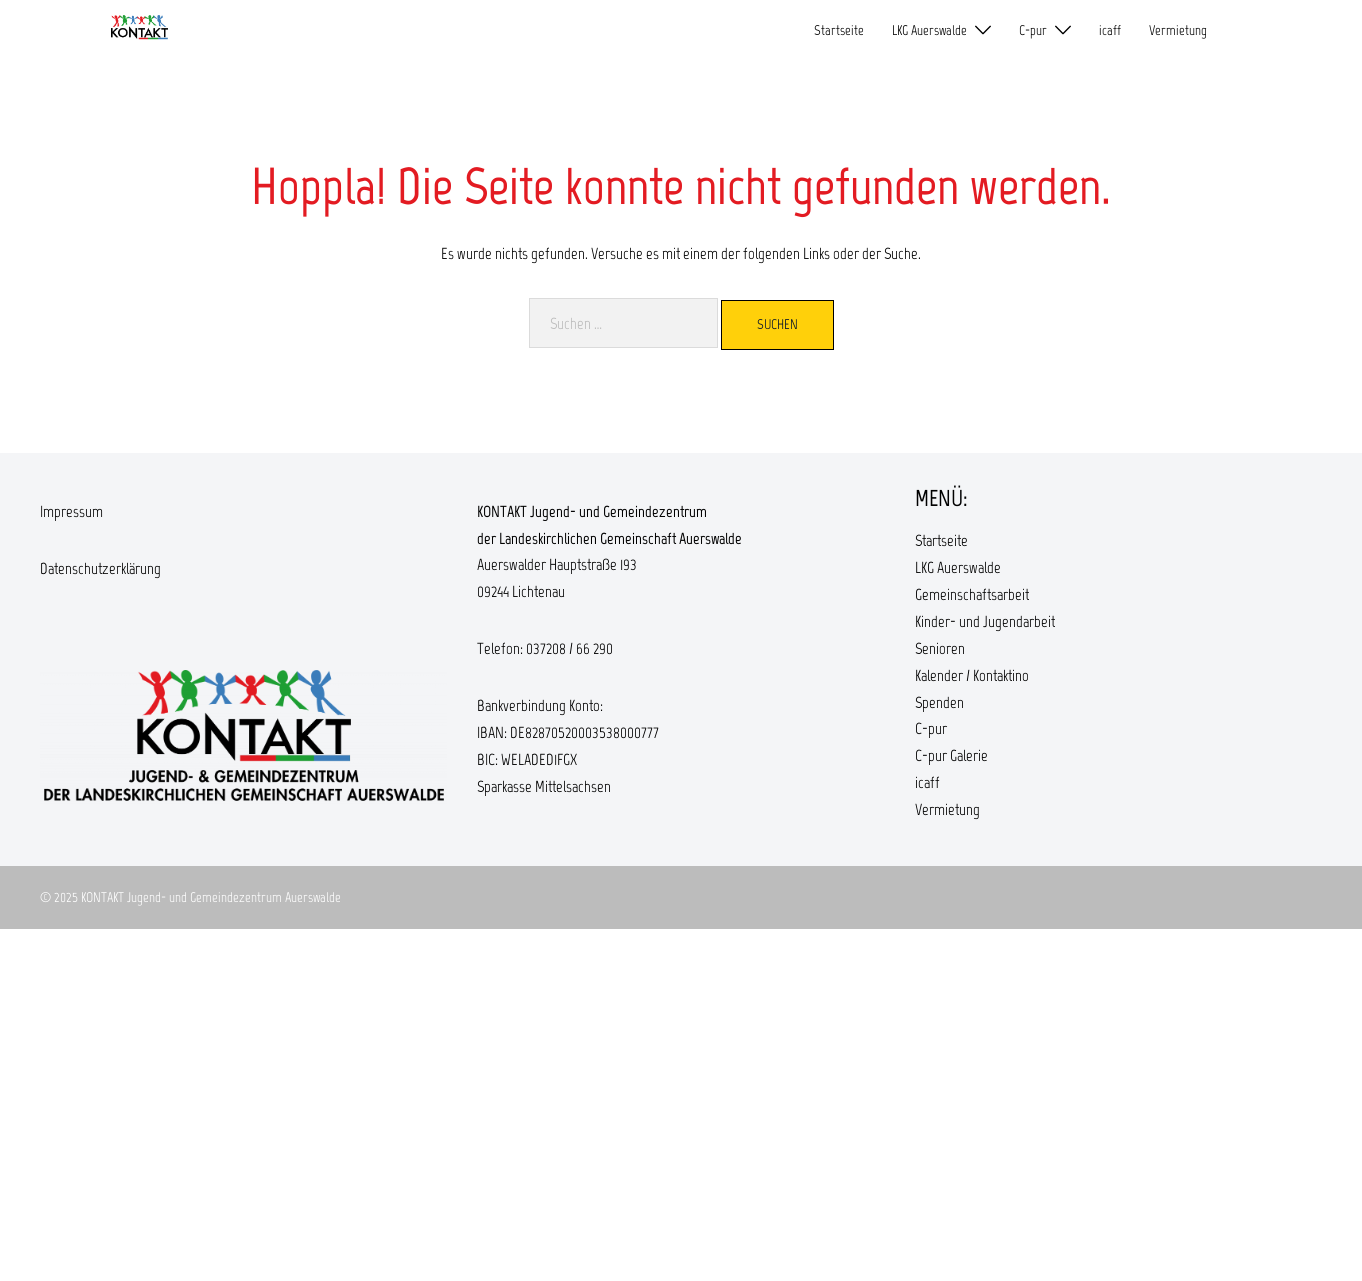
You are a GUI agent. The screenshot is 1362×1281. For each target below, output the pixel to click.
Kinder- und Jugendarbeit (985, 621)
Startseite (839, 30)
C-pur (1033, 30)
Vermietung (1178, 30)
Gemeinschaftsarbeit (972, 594)
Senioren (940, 648)
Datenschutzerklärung (100, 568)
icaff (1110, 30)
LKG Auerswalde (929, 30)
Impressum (71, 511)
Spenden (939, 702)
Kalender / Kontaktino (972, 675)
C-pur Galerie (951, 755)
